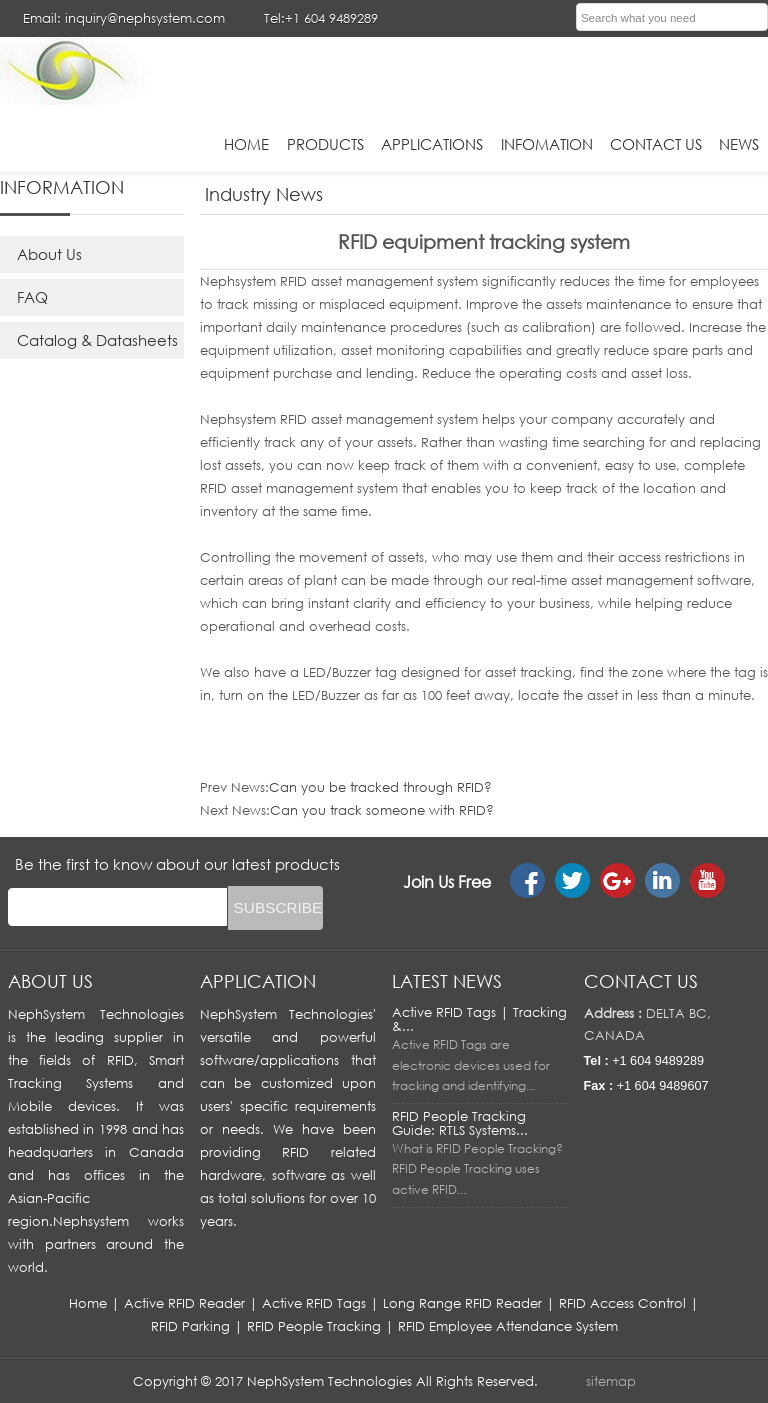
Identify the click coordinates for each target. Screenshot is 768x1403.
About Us (49, 254)
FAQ (32, 297)
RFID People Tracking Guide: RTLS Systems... (460, 1123)
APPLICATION (258, 981)
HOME (246, 144)
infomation (547, 144)
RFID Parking (190, 1326)
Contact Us (656, 144)
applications (432, 144)
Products (325, 144)
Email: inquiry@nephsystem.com (124, 18)
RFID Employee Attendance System (508, 1326)
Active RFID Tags (314, 1303)
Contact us (641, 981)
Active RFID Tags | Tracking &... (479, 1019)
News (739, 144)
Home (88, 1303)
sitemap (611, 1381)
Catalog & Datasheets (97, 340)
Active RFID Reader (184, 1303)
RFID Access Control (622, 1303)
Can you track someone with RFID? (382, 810)
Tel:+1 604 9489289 (321, 18)
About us (50, 981)
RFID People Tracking (314, 1326)
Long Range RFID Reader (462, 1303)
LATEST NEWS (447, 981)
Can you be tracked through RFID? (380, 787)
